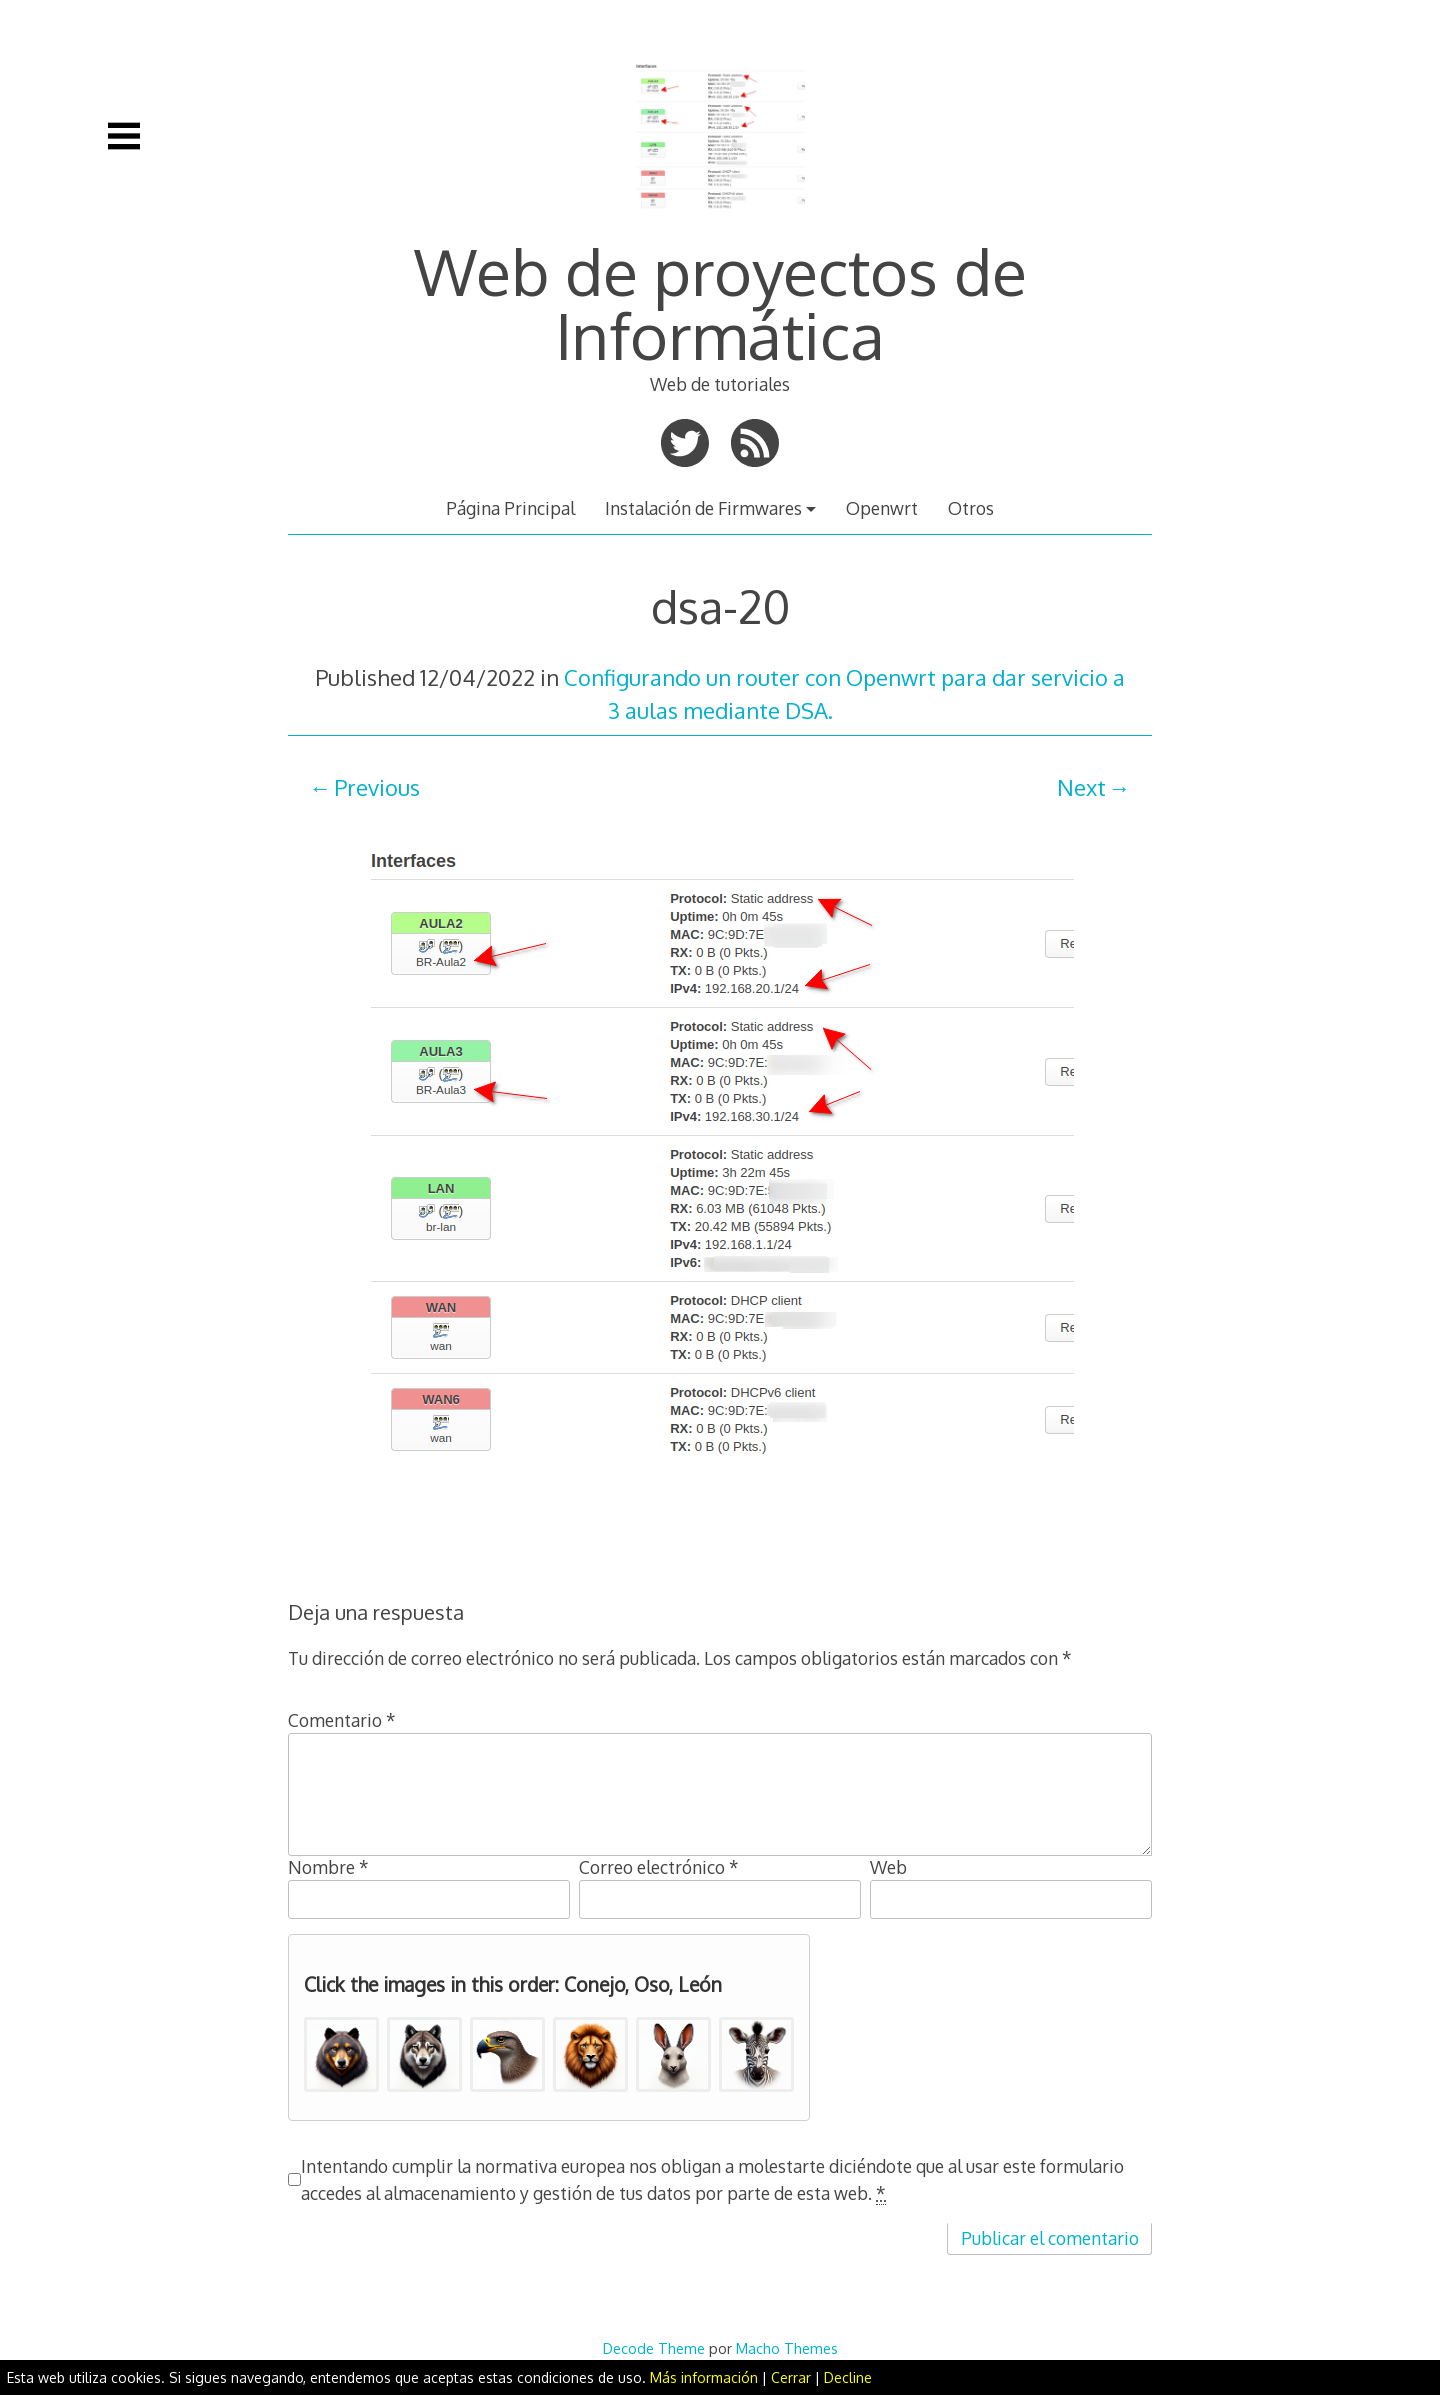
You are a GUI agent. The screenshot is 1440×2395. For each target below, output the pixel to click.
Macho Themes (787, 2348)
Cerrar (791, 2377)
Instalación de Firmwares (703, 508)
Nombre (328, 1867)
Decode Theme (654, 2348)
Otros (971, 508)
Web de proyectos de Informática (720, 302)
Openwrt (882, 508)
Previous (377, 787)
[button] (341, 2054)
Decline (848, 2377)
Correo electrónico (659, 1867)
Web (888, 1867)
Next (1081, 787)
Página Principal (510, 508)
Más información (704, 2377)
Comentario (342, 1720)
